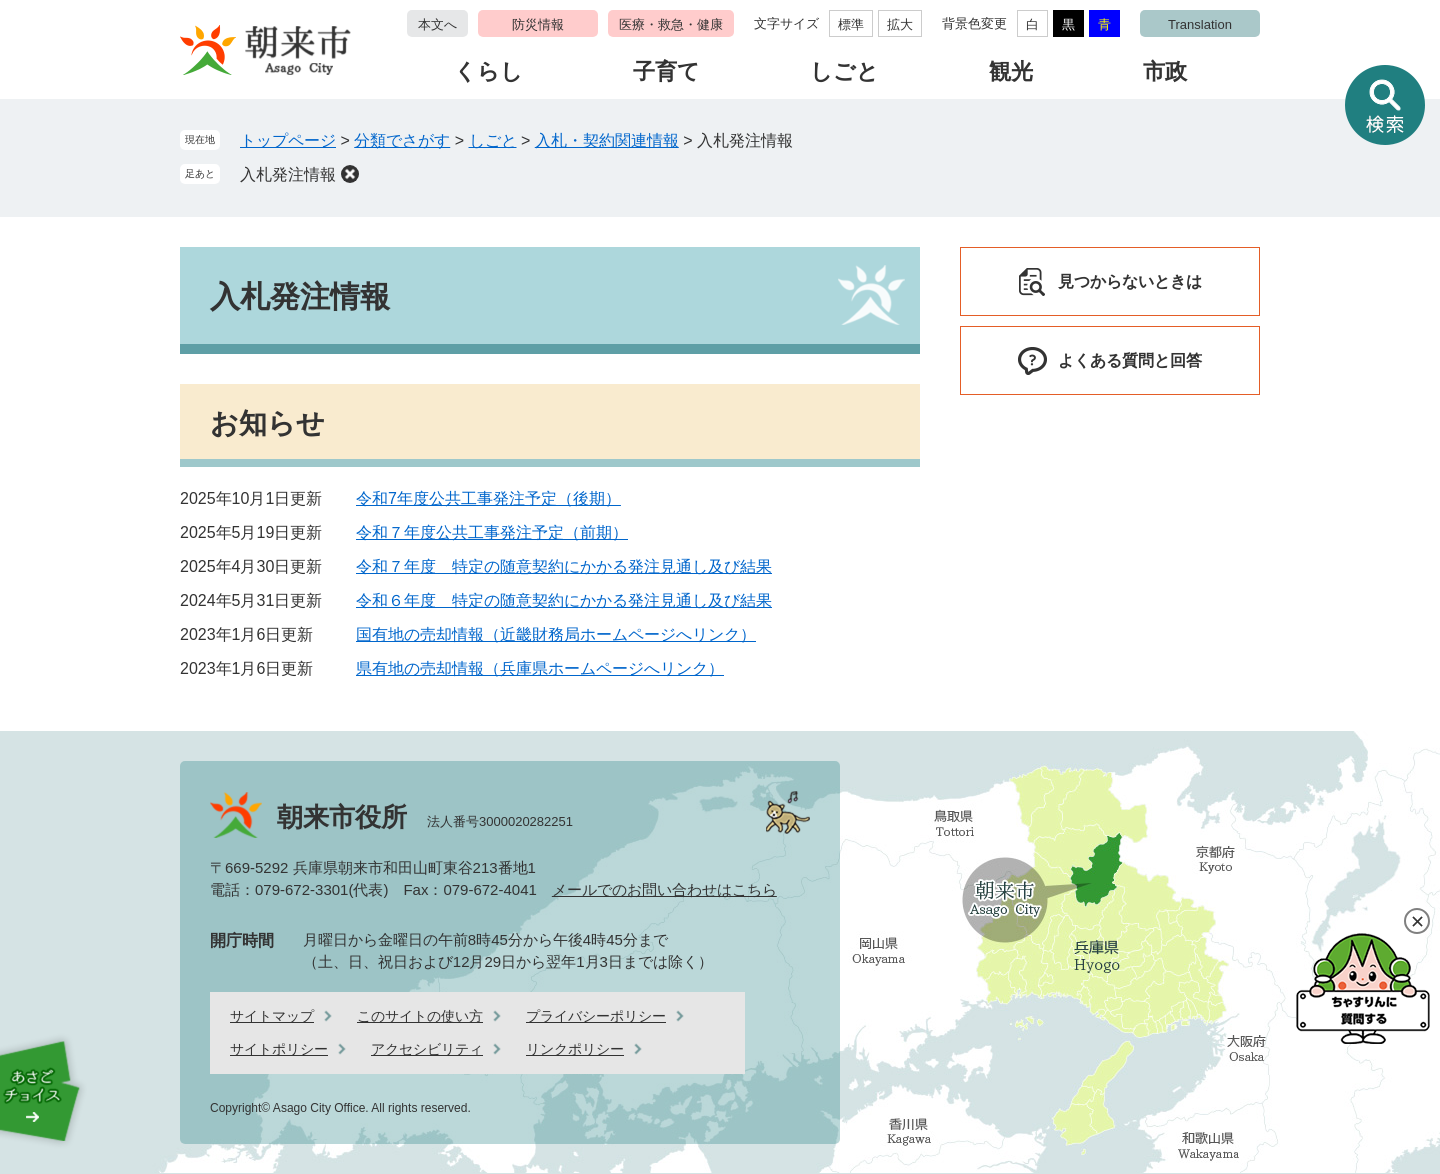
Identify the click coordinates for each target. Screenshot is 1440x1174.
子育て (666, 71)
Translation (1200, 24)
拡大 (900, 24)
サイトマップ (272, 1016)
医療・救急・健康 (671, 24)
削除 (350, 174)
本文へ (437, 24)
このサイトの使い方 (420, 1016)
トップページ (288, 140)
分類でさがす (402, 140)
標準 (851, 24)
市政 (1165, 71)
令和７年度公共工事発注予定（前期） (492, 532)
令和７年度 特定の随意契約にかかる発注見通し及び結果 (564, 566)
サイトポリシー (279, 1049)
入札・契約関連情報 (607, 140)
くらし (488, 71)
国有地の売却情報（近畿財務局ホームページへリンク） (556, 634)
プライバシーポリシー (596, 1016)
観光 (1011, 71)
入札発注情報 (288, 174)
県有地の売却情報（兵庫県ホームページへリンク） (540, 668)
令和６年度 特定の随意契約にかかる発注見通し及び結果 (564, 600)
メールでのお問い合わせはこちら (664, 889)
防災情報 (538, 24)
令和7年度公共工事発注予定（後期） (488, 498)
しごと (844, 71)
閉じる (1417, 921)
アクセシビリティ (427, 1049)
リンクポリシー (575, 1049)
